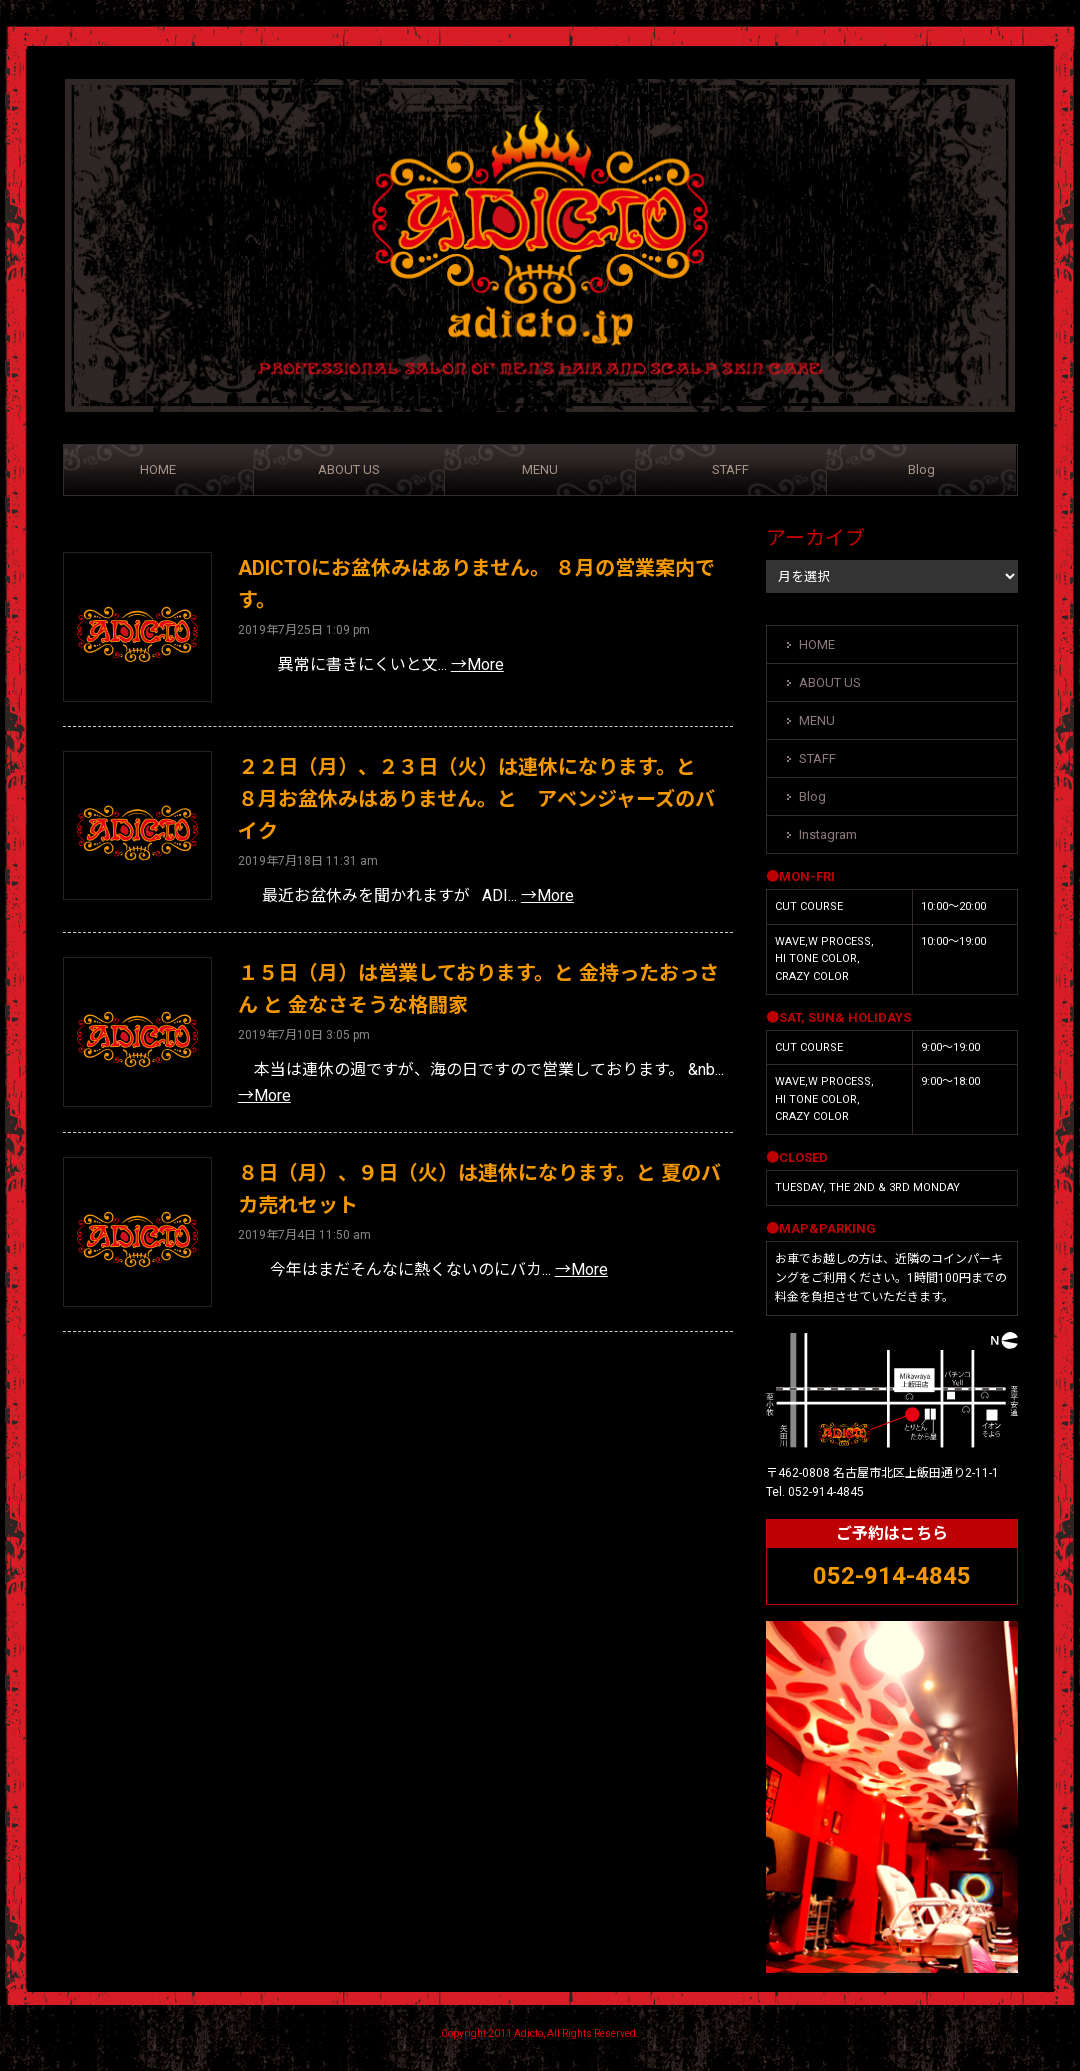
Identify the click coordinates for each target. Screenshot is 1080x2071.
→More (477, 664)
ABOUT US (349, 469)
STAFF (730, 469)
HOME (158, 469)
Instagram (828, 834)
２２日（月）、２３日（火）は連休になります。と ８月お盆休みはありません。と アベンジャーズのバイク (477, 799)
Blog (921, 469)
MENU (540, 469)
